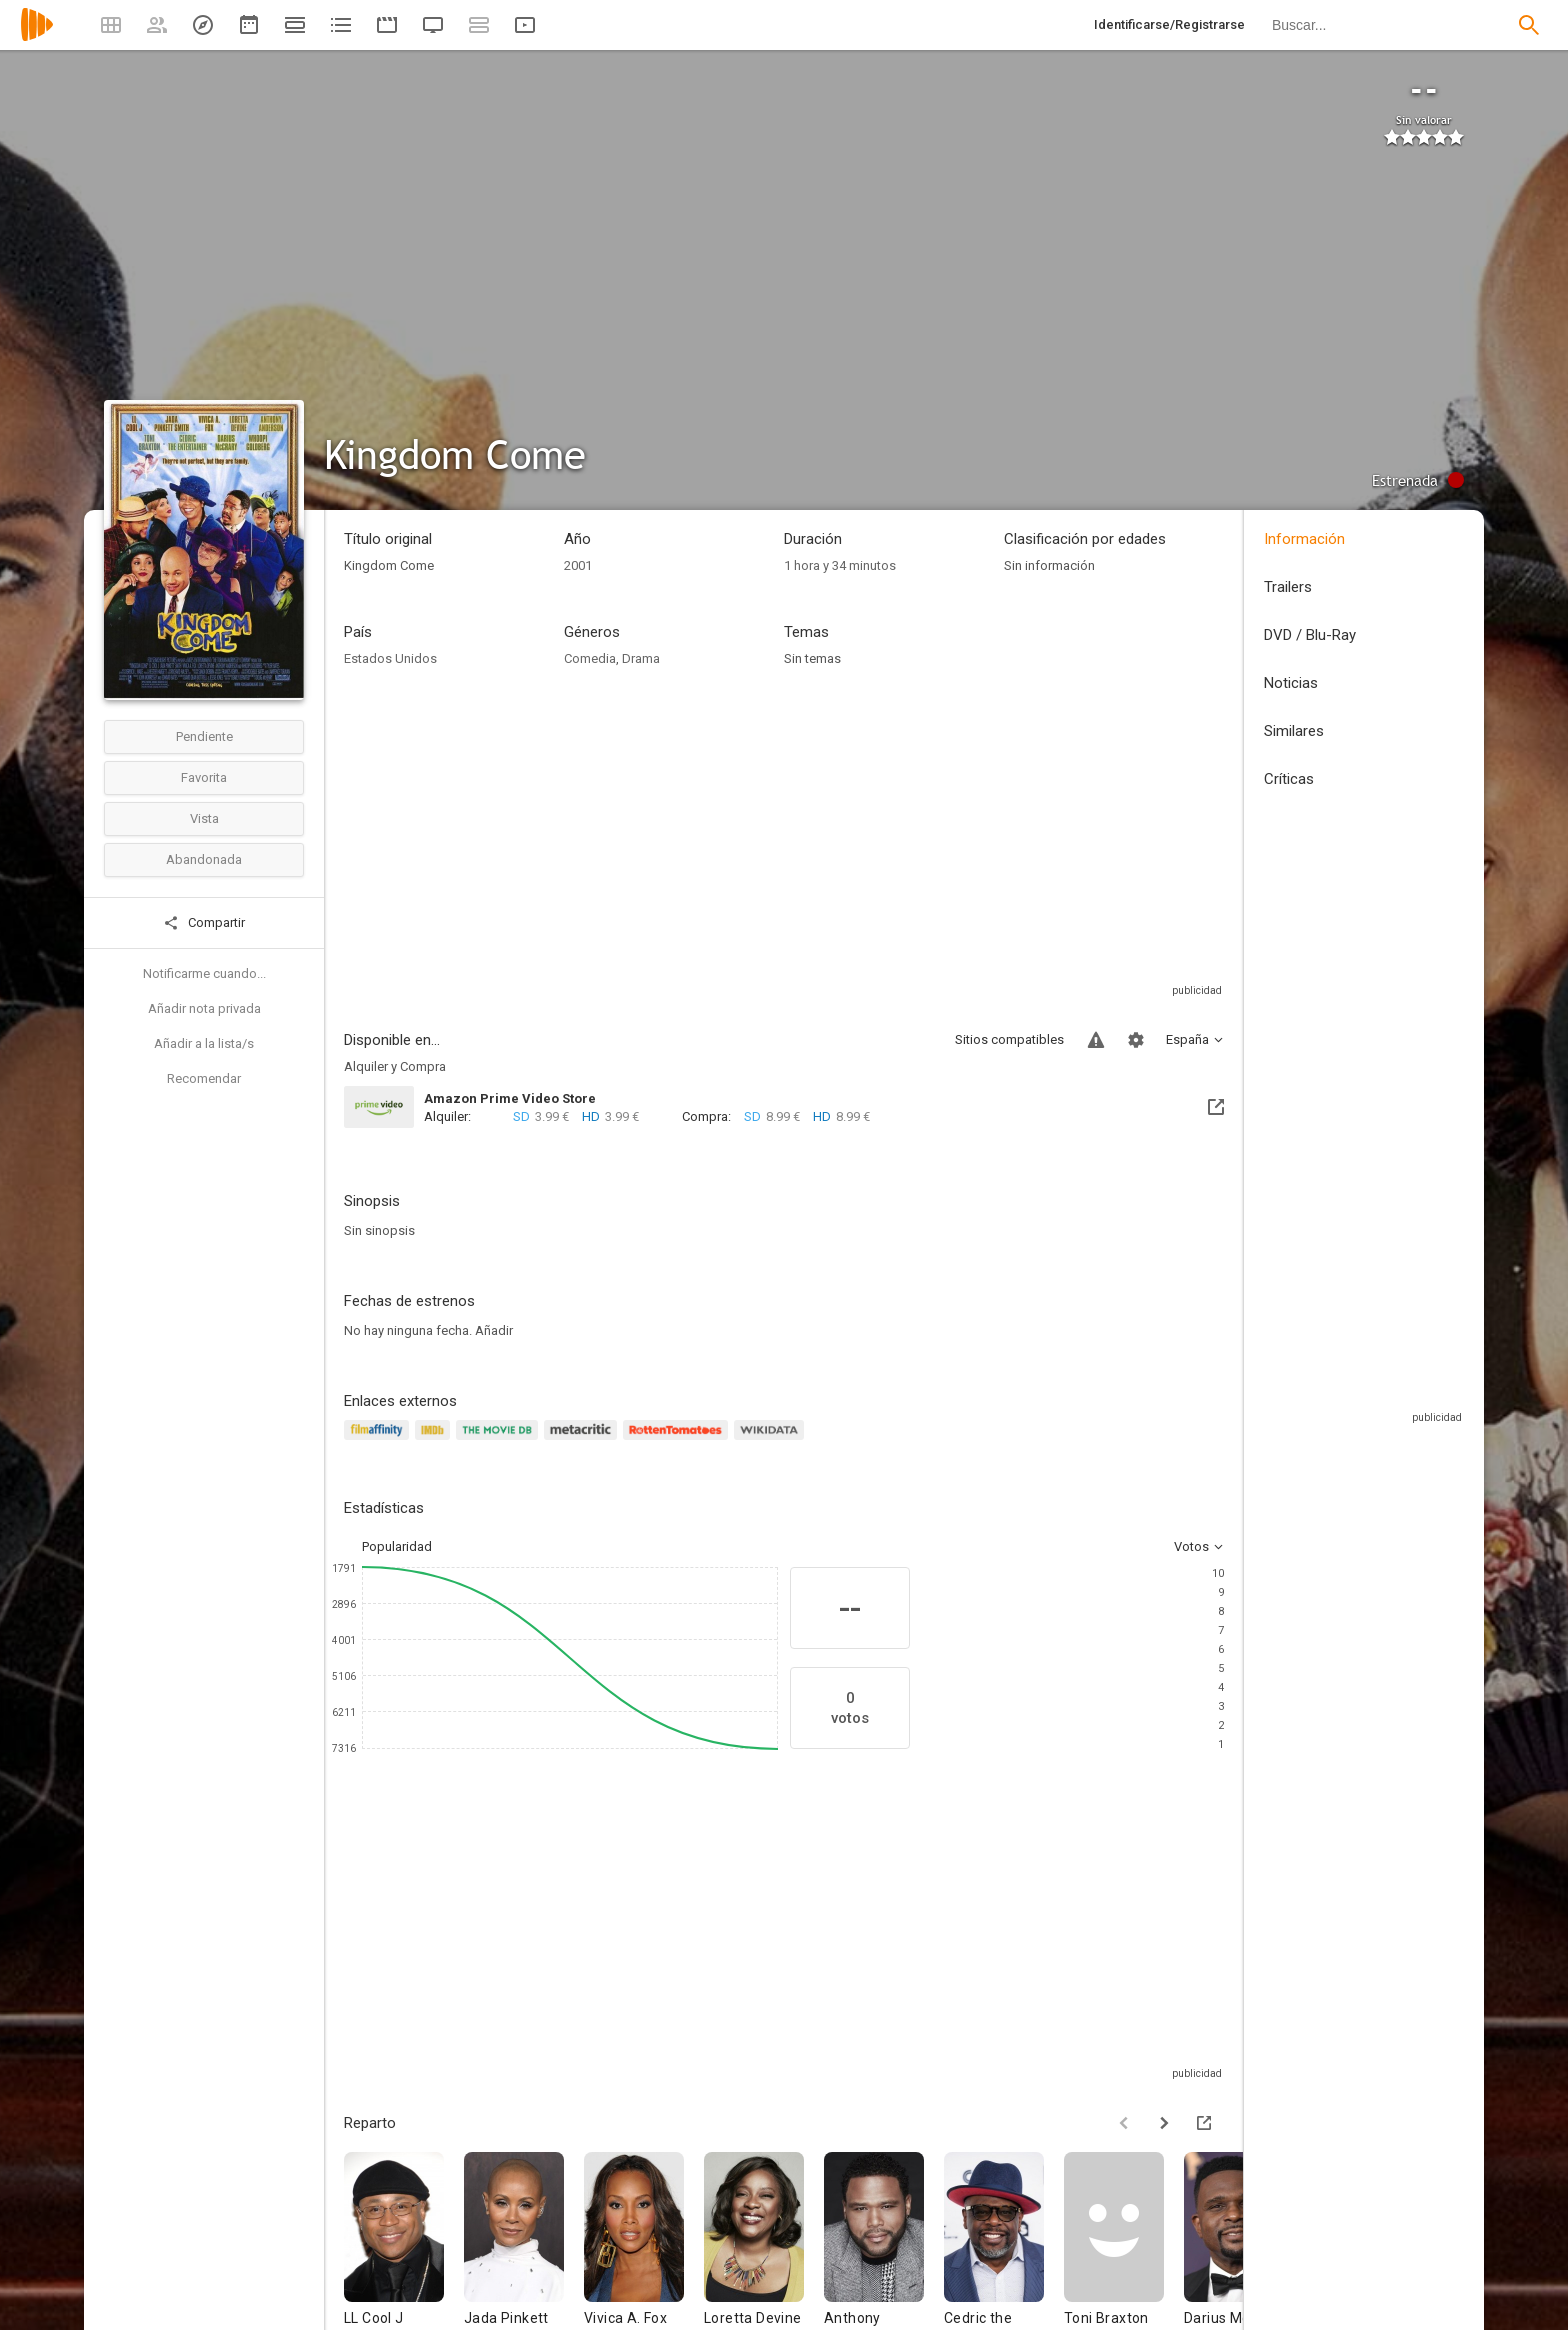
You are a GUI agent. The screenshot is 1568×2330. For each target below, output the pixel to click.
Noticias (1291, 683)
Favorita (204, 777)
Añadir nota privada (204, 1008)
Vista (204, 818)
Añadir (494, 1330)
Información (1304, 539)
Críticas (1289, 779)
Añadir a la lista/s (204, 1043)
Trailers (1288, 587)
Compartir (204, 923)
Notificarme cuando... (204, 973)
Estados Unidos (390, 658)
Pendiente (204, 736)
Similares (1294, 731)
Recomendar (204, 1078)
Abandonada (204, 859)
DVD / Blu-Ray (1310, 635)
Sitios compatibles (1009, 1039)
